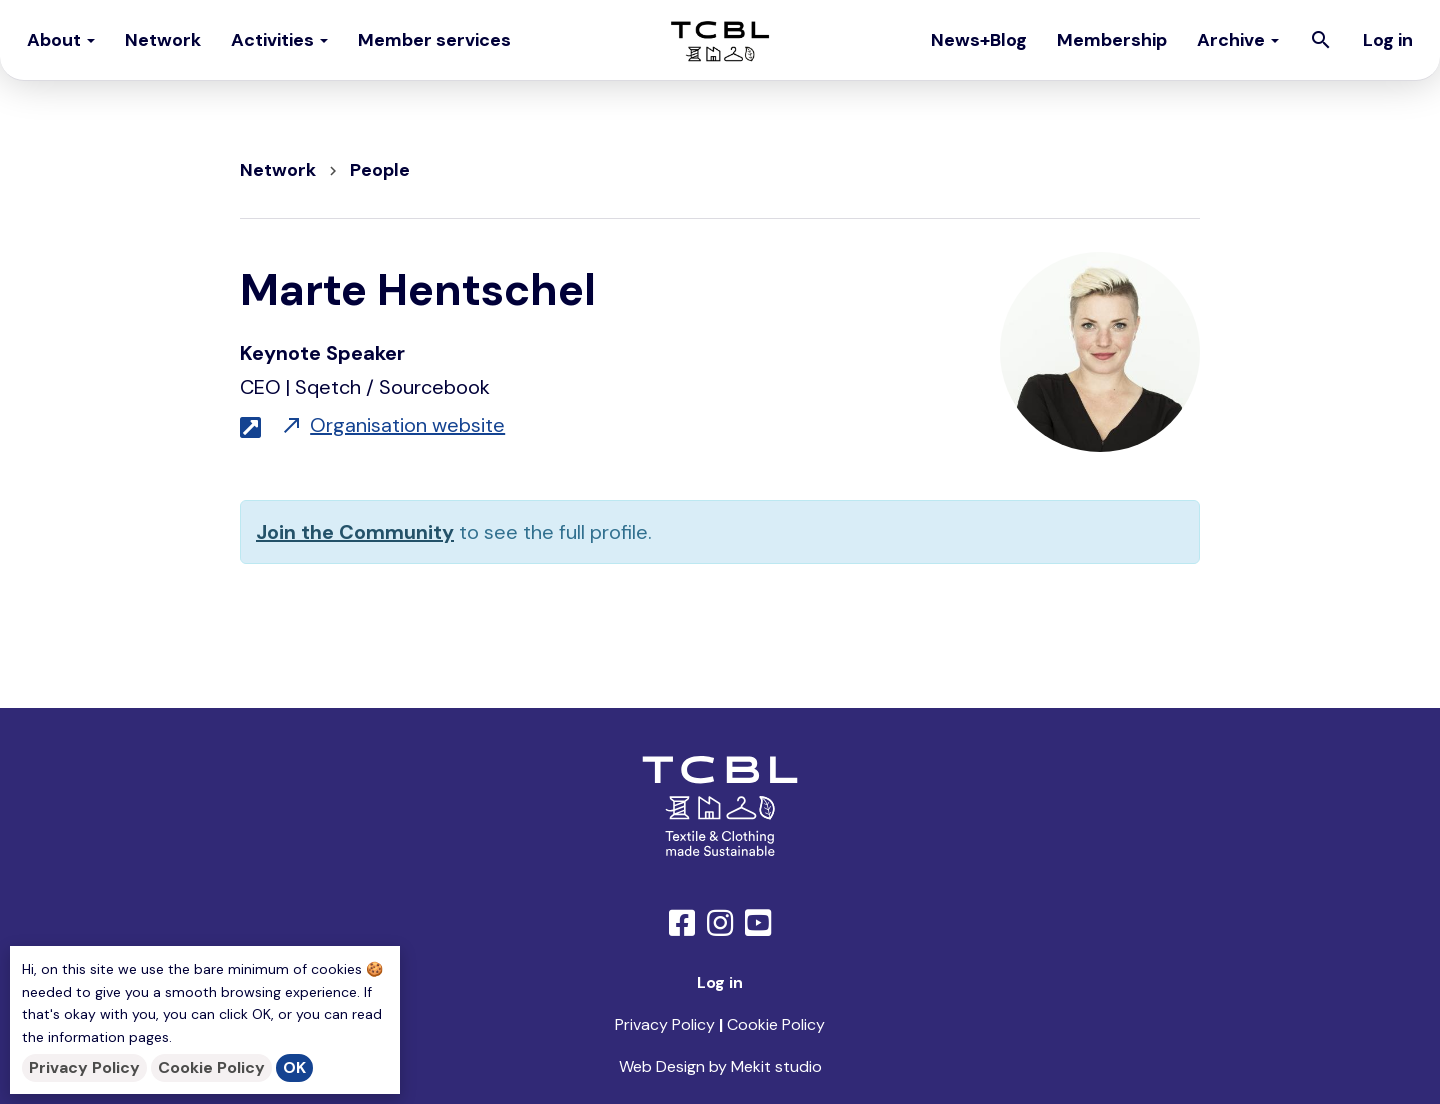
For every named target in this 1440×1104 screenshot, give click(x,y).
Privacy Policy (84, 1067)
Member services (434, 40)
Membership (1112, 40)
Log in (1388, 40)
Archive (1238, 40)
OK (294, 1067)
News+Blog (979, 40)
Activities (279, 40)
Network (163, 40)
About (61, 40)
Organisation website (392, 425)
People (380, 170)
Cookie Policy (211, 1067)
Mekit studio (776, 1066)
